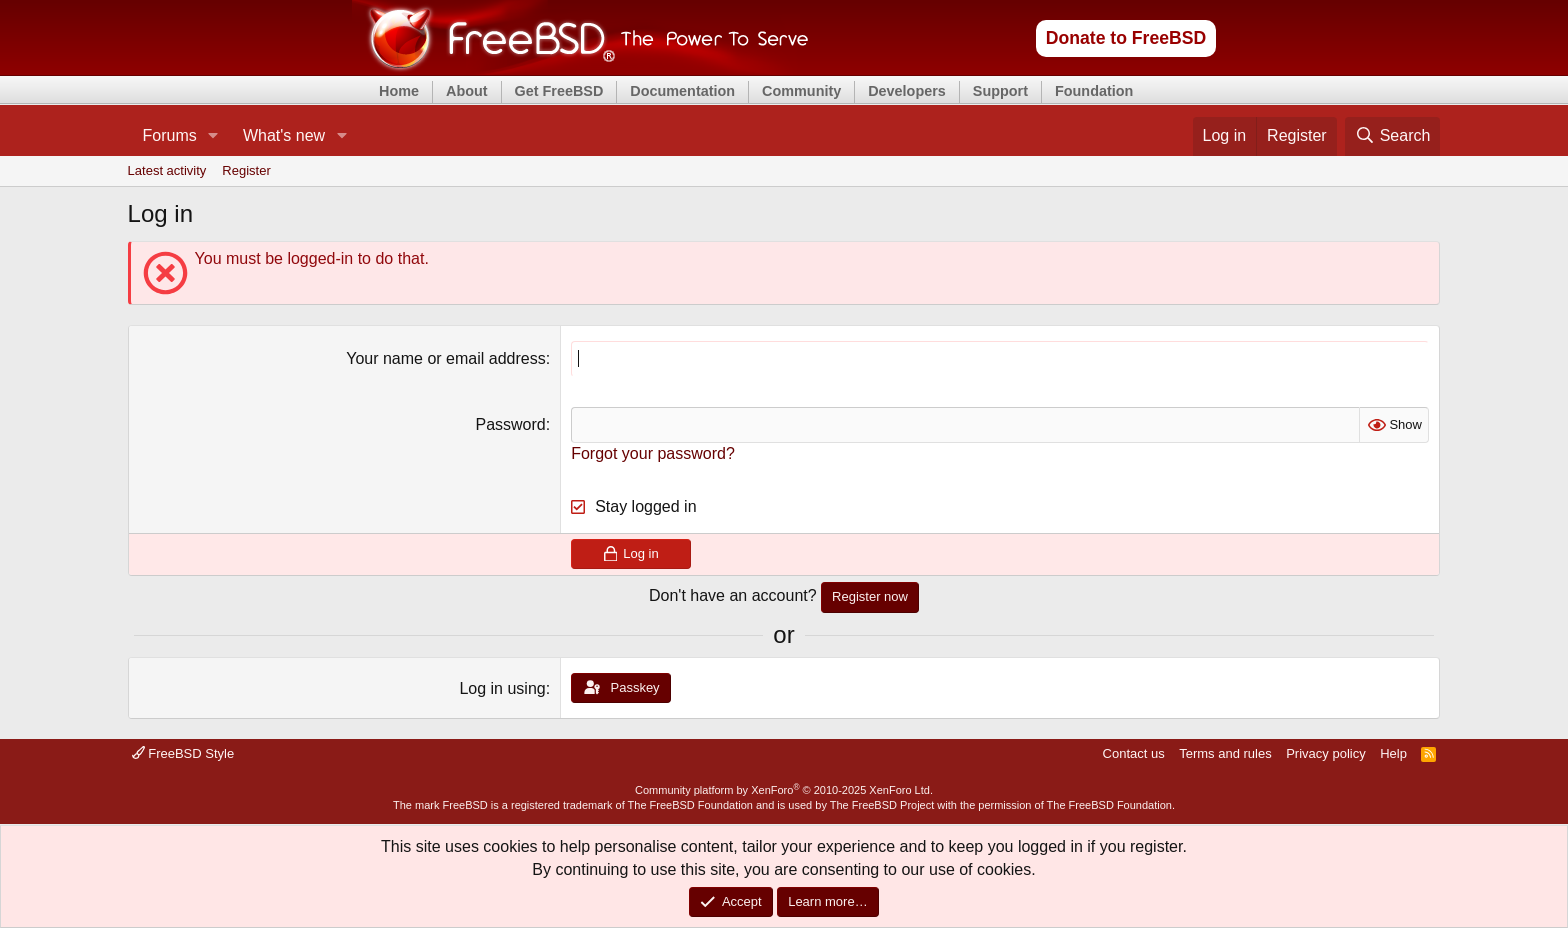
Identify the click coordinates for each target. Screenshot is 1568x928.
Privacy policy (1325, 753)
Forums (170, 135)
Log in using (502, 688)
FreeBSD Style (183, 753)
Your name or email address (446, 358)
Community (801, 91)
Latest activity (167, 170)
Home (399, 91)
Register (246, 170)
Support (1000, 91)
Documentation (682, 91)
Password (510, 424)
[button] (213, 136)
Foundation (1094, 91)
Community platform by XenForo (784, 790)
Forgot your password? (653, 453)
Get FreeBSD (559, 91)
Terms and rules (1225, 753)
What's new (284, 135)
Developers (907, 91)
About (467, 91)
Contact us (1134, 753)
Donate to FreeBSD (1126, 38)
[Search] (1393, 136)
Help (1393, 753)
